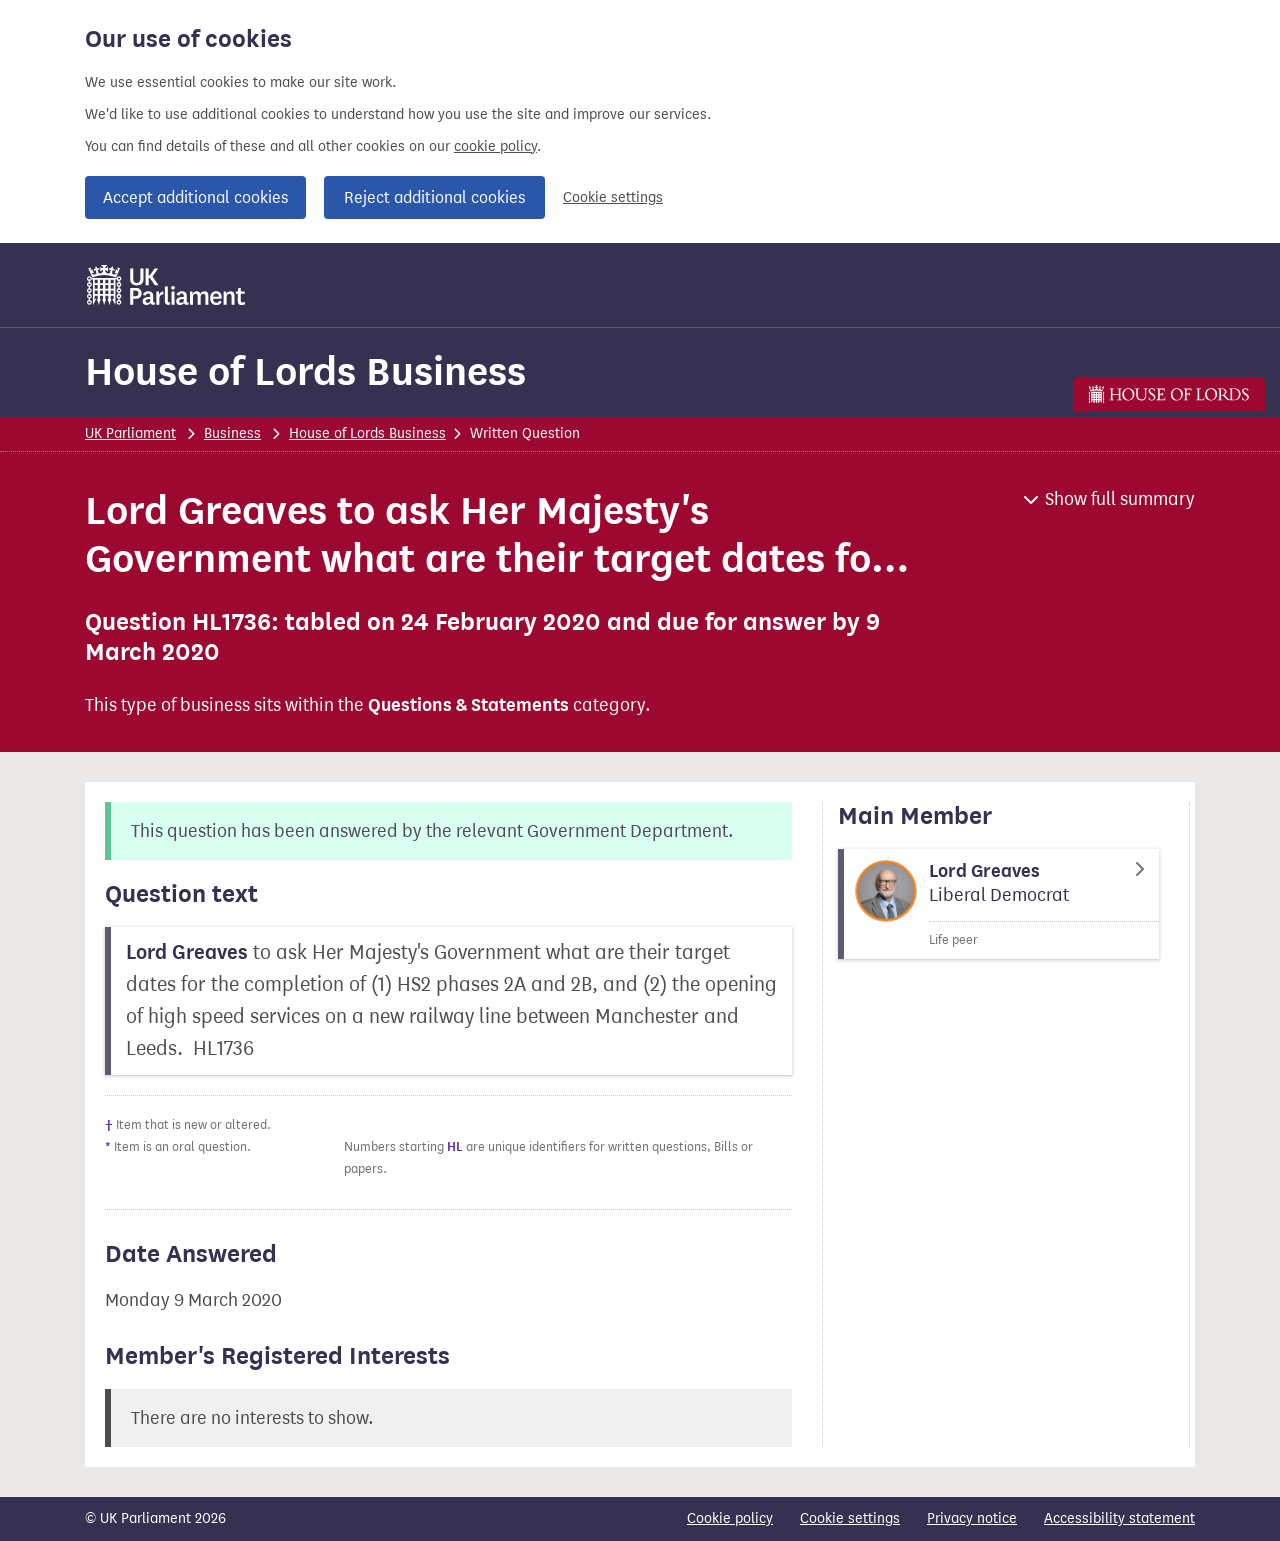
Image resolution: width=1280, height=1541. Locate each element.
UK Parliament (130, 433)
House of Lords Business (305, 371)
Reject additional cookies (434, 197)
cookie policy (495, 146)
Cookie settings (613, 197)
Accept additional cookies (195, 197)
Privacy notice (972, 1518)
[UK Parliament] (166, 285)
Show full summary (1120, 499)
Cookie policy (730, 1518)
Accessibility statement (1119, 1518)
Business (232, 433)
